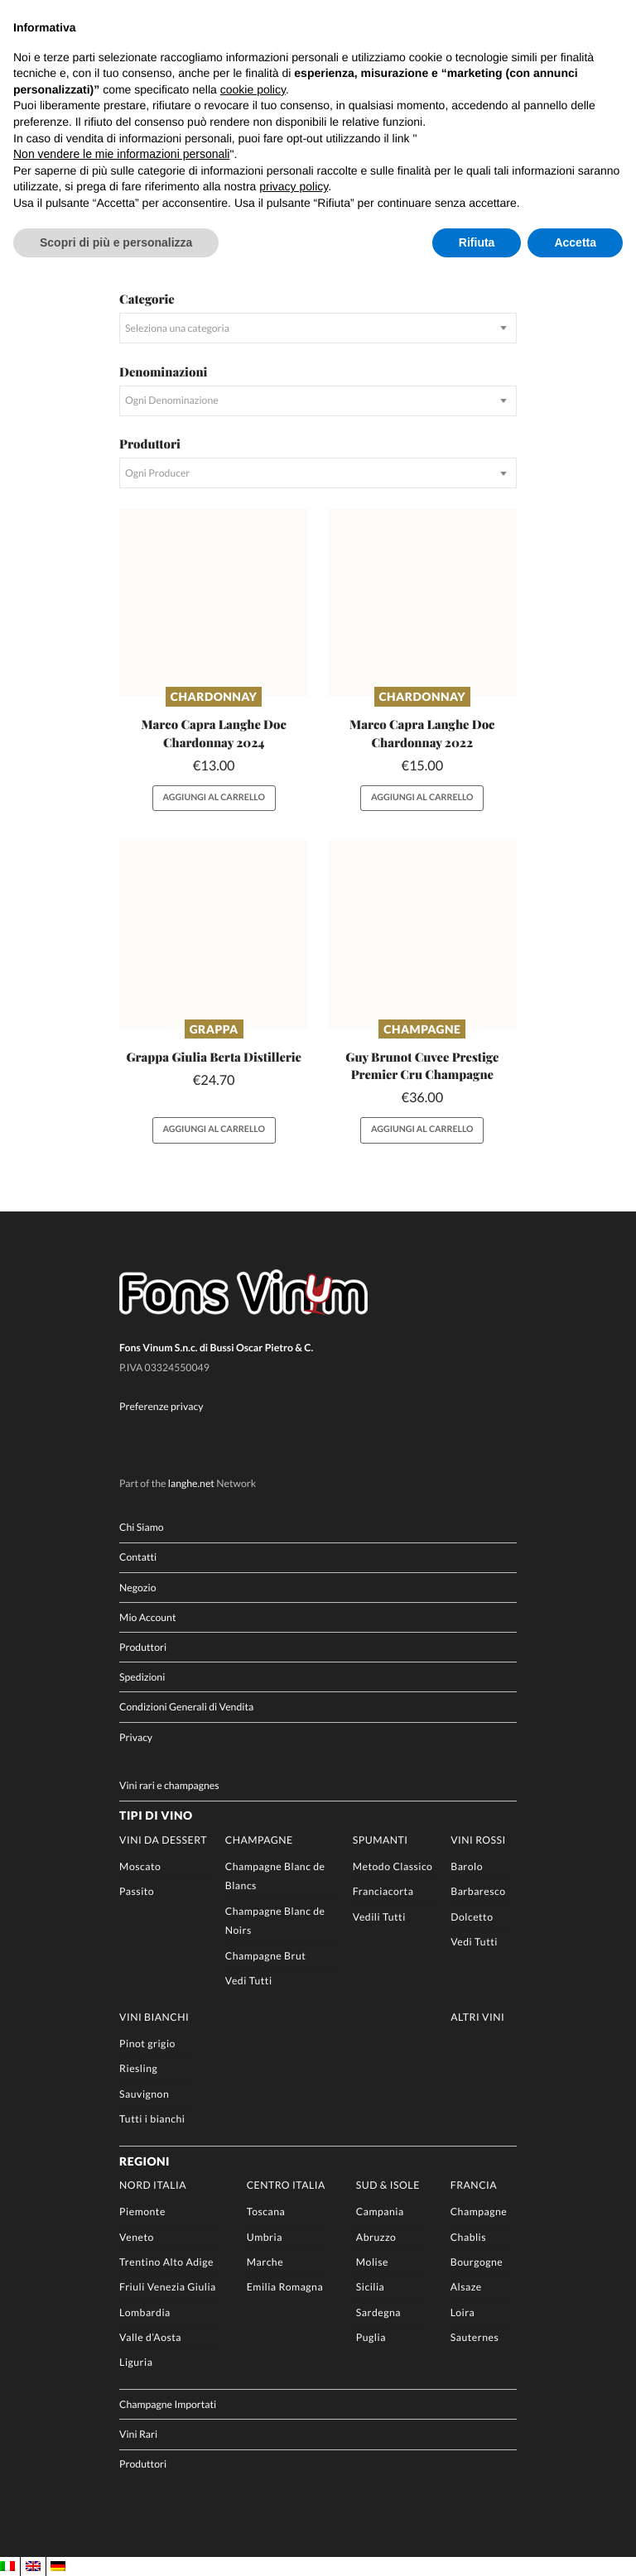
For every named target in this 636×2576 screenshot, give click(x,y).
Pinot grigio (147, 2043)
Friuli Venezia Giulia (167, 2287)
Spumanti (380, 1840)
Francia (473, 2185)
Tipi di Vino (155, 1816)
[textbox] (318, 328)
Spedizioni (142, 1677)
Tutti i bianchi (152, 2119)
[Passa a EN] (33, 2566)
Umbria (264, 2237)
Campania (380, 2212)
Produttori (142, 1647)
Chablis (468, 2237)
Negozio (137, 1587)
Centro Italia (286, 2185)
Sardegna (378, 2312)
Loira (462, 2312)
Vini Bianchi (154, 2017)
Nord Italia (152, 2185)
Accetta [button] (575, 242)
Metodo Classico (393, 1866)
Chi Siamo (141, 1527)
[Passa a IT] (7, 2566)
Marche (265, 2262)
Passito (136, 1891)
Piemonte (142, 2212)
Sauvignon (144, 2094)
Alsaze (466, 2287)
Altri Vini (477, 2017)
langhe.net (191, 1484)
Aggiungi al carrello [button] (213, 798)
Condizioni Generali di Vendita (186, 1707)
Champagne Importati (167, 2404)
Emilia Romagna (285, 2287)
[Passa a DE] (58, 2566)
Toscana (266, 2212)
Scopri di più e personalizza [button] (116, 242)
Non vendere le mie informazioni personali (121, 154)
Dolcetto (471, 1917)
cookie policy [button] (253, 89)
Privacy (135, 1737)
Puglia (371, 2337)
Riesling (138, 2069)
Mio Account (147, 1617)
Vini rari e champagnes (169, 1785)
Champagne (421, 1029)
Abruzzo (376, 2237)
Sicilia (370, 2287)
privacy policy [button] (293, 186)
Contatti (138, 1558)
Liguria (135, 2362)
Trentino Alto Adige (166, 2262)
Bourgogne (477, 2262)
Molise (372, 2262)
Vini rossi (478, 1840)
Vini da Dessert (163, 1840)
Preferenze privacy (161, 1406)
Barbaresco (477, 1891)
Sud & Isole (388, 2185)
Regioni (144, 2161)
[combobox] (318, 328)
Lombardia (145, 2312)
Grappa (214, 1029)
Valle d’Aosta (150, 2337)
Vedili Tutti (379, 1917)
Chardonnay (214, 696)
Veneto (136, 2237)
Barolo (466, 1866)
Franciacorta (383, 1891)
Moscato (140, 1866)
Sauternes (474, 2337)
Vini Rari (138, 2435)
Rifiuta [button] (477, 242)
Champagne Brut (265, 1956)
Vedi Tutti (248, 1980)
